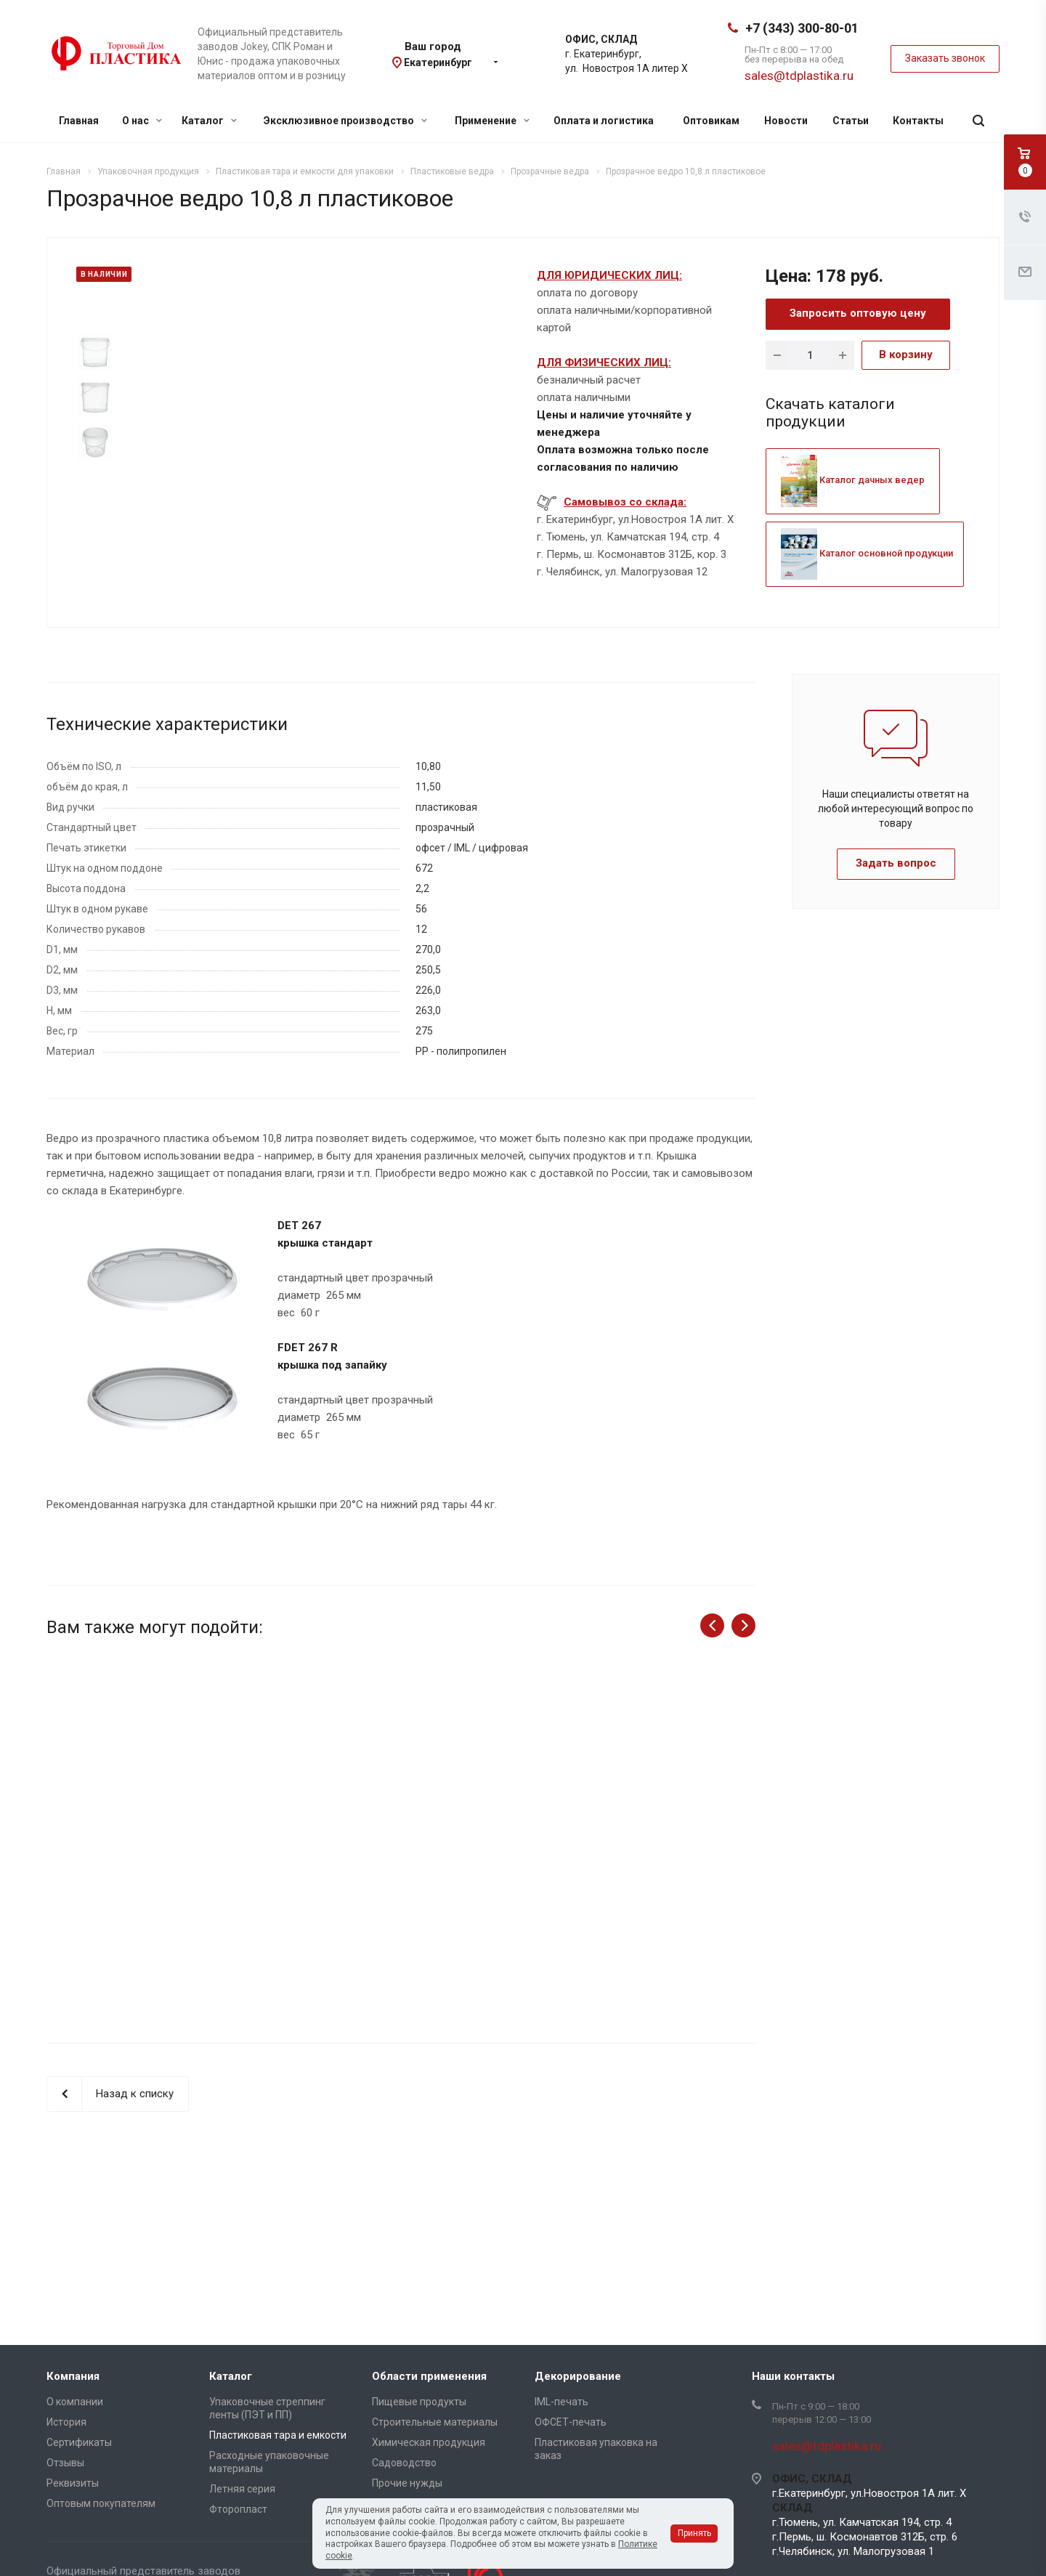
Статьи (850, 120)
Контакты (918, 120)
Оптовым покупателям (100, 2503)
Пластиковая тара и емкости (277, 2435)
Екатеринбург (438, 62)
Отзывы (65, 2462)
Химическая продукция (428, 2442)
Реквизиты (72, 2483)
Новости (786, 120)
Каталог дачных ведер (853, 479)
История (66, 2422)
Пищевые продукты (419, 2401)
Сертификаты (79, 2442)
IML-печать (561, 2401)
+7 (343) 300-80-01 (802, 28)
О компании (74, 2401)
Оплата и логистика (604, 120)
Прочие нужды (407, 2483)
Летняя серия (242, 2489)
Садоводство (404, 2462)
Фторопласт (238, 2509)
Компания (73, 2376)
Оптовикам (711, 120)
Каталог (209, 120)
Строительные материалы (435, 2422)
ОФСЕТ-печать (571, 2422)
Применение (492, 120)
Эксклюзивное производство (345, 120)
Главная (79, 120)
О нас (142, 120)
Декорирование (578, 2376)
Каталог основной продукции (867, 553)
